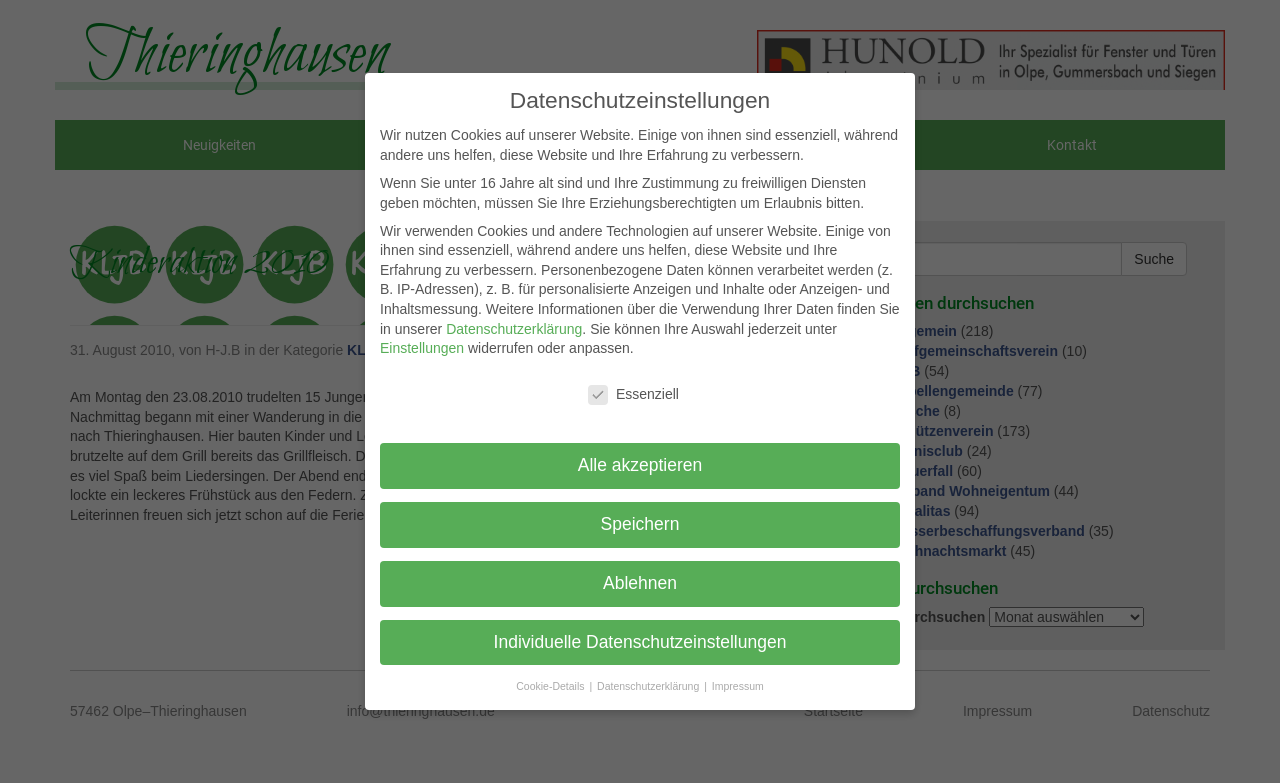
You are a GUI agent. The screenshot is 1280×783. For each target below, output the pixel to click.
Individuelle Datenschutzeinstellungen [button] (640, 642)
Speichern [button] (640, 524)
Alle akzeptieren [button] (640, 465)
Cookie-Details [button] (551, 686)
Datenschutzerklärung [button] (649, 686)
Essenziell (633, 394)
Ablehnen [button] (640, 583)
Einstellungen (422, 348)
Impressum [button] (738, 686)
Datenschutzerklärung (514, 329)
